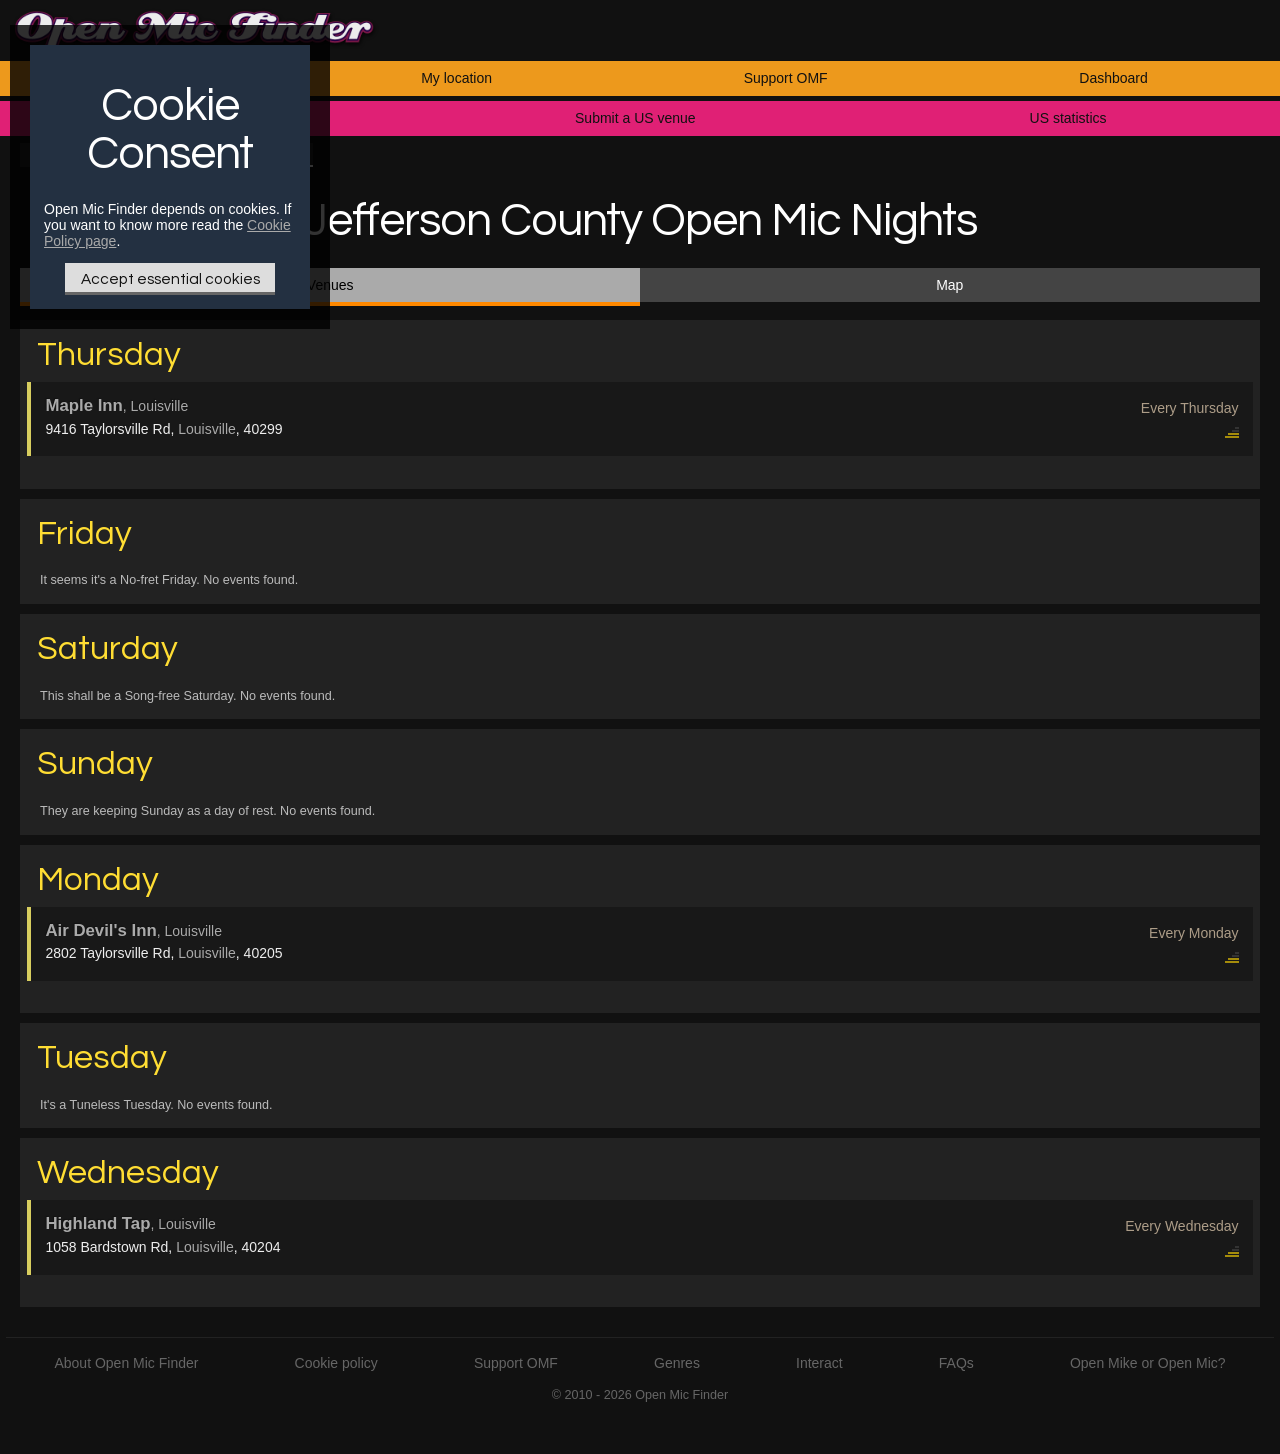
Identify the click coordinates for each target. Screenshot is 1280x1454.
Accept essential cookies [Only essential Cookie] (170, 279)
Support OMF (786, 78)
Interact (819, 1363)
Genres (677, 1363)
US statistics (1068, 118)
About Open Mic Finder (126, 1363)
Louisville (207, 429)
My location (456, 78)
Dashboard (1113, 78)
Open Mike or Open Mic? (1148, 1363)
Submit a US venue (635, 118)
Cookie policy (336, 1363)
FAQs (956, 1363)
